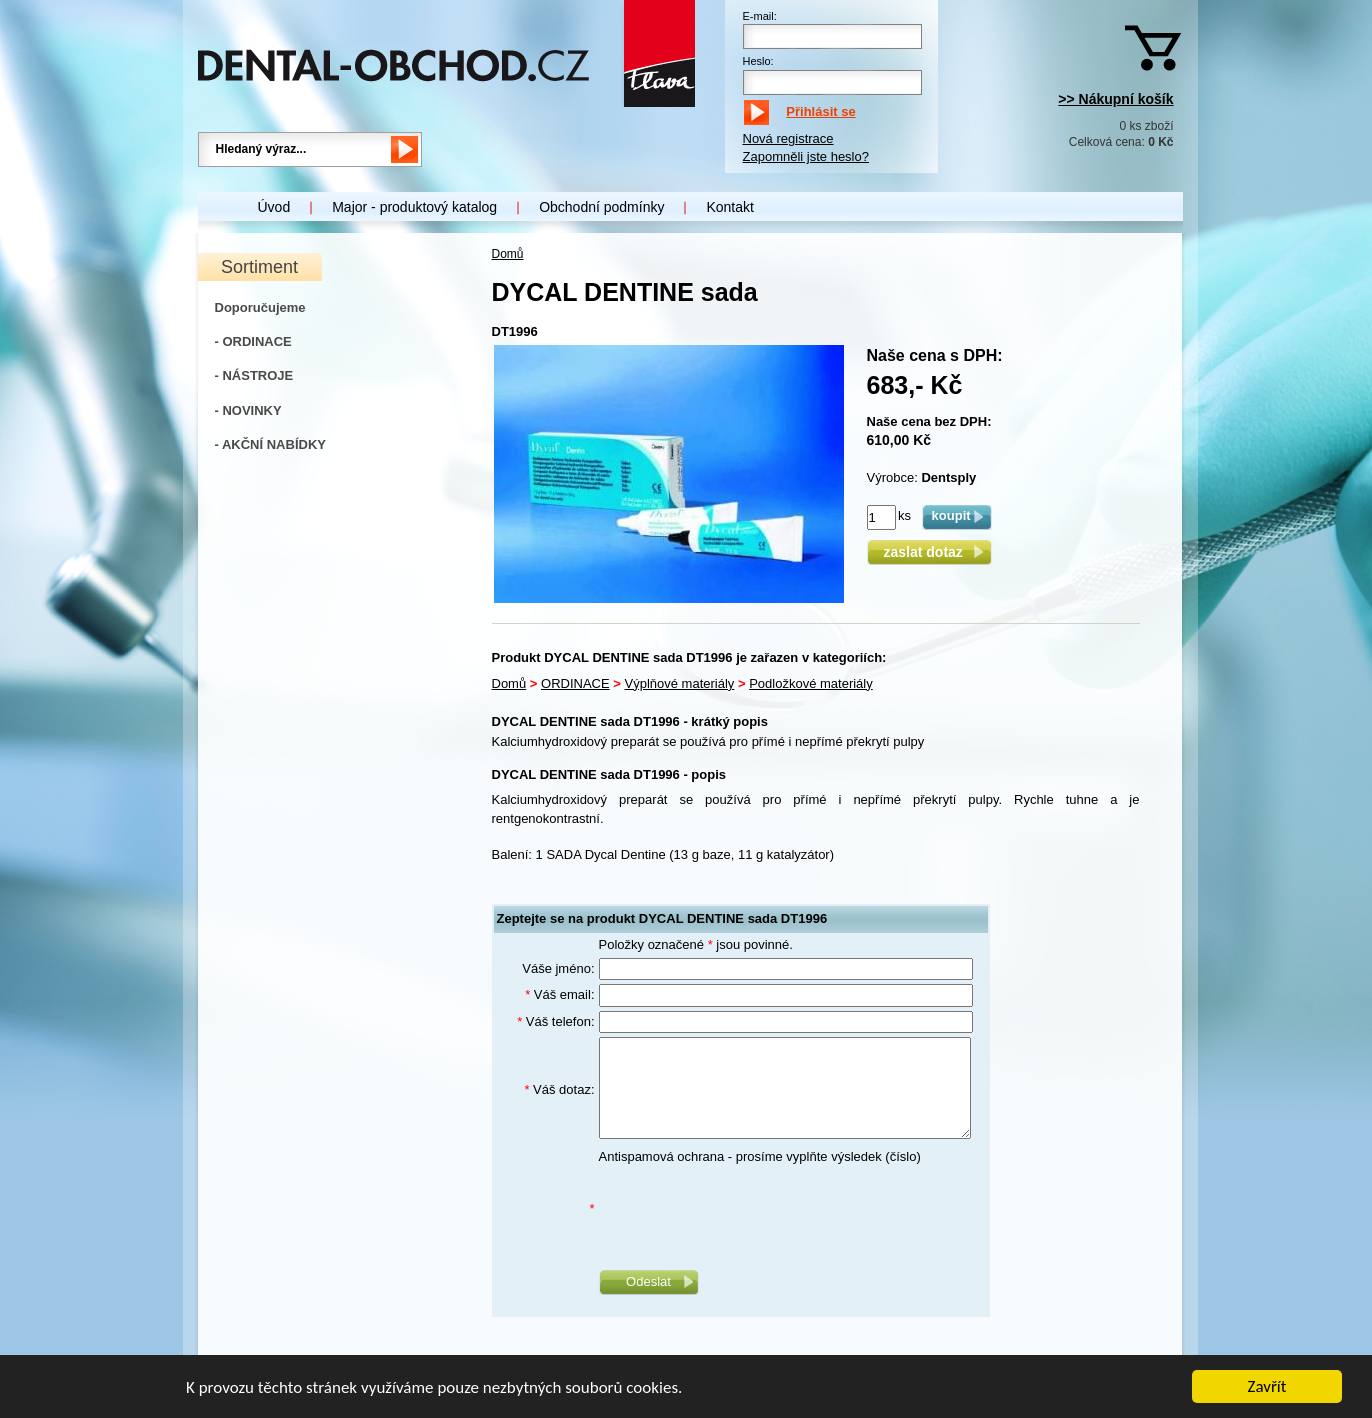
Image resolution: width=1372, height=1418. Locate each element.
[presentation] (751, 1209)
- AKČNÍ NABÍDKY (270, 444)
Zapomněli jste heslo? (806, 156)
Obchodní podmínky (601, 207)
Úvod (274, 207)
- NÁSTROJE (254, 375)
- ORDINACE (253, 341)
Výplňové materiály (680, 683)
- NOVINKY (248, 410)
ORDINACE (575, 683)
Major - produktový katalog (414, 207)
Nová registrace (788, 138)
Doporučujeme (260, 307)
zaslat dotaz (928, 552)
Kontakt (729, 207)
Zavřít (1267, 1387)
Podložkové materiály (811, 683)
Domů (508, 254)
